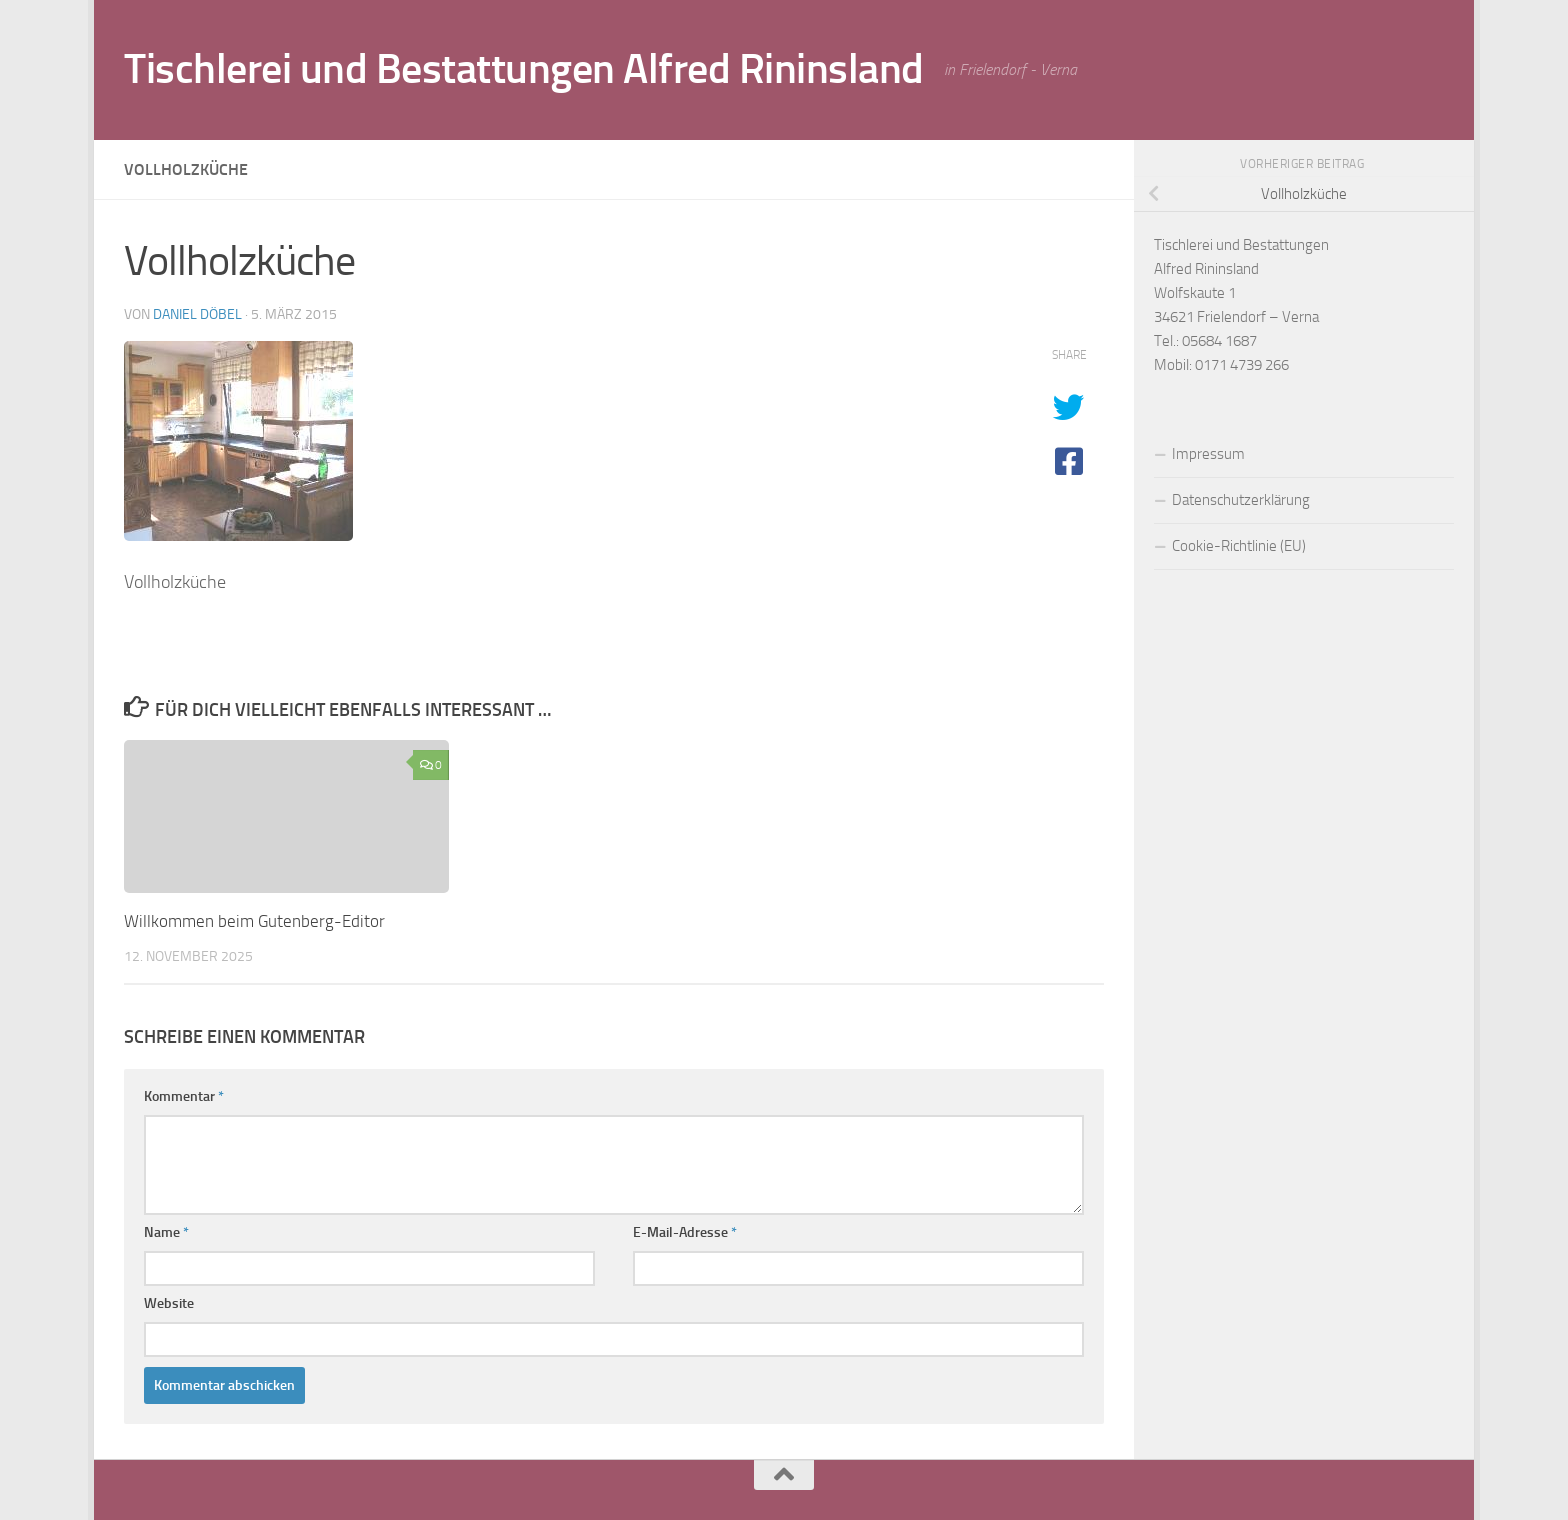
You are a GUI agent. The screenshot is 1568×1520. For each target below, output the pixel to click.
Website (169, 1303)
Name (166, 1232)
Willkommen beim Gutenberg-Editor (254, 921)
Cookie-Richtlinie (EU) (1239, 546)
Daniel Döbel (197, 314)
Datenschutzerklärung (1241, 500)
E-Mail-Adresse (685, 1232)
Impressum (1208, 454)
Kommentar (184, 1096)
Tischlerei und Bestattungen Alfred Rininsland (524, 69)
